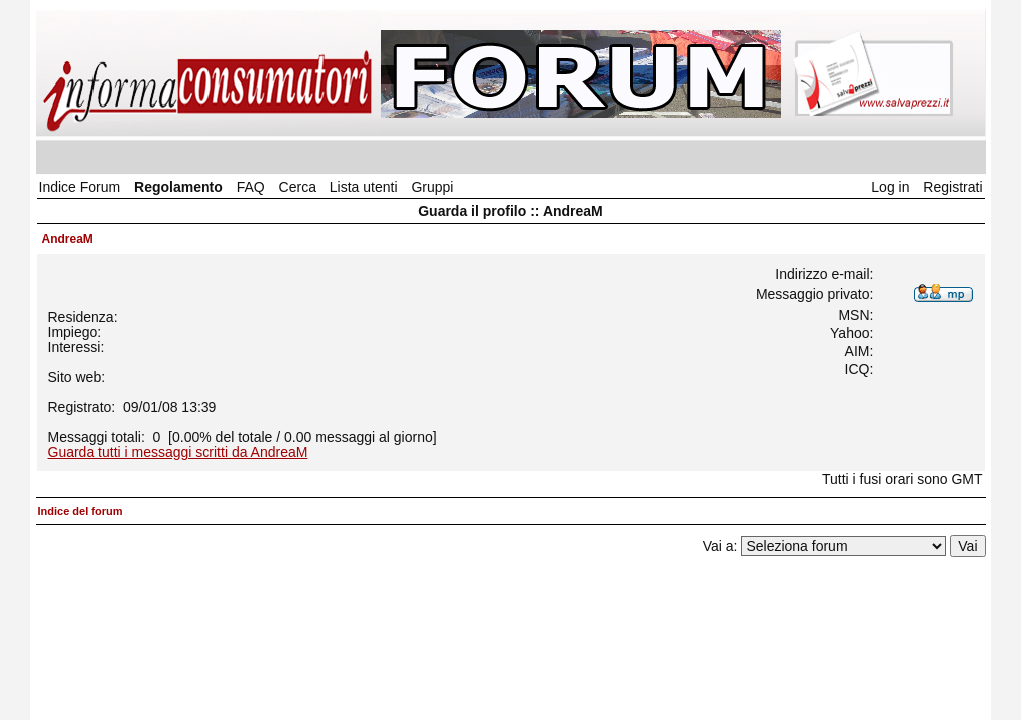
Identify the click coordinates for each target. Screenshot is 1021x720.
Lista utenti (364, 187)
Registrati (952, 187)
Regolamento (178, 187)
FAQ (251, 187)
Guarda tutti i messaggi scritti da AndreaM (178, 452)
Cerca (297, 187)
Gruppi (432, 187)
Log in (890, 187)
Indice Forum (80, 187)
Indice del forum (80, 511)
